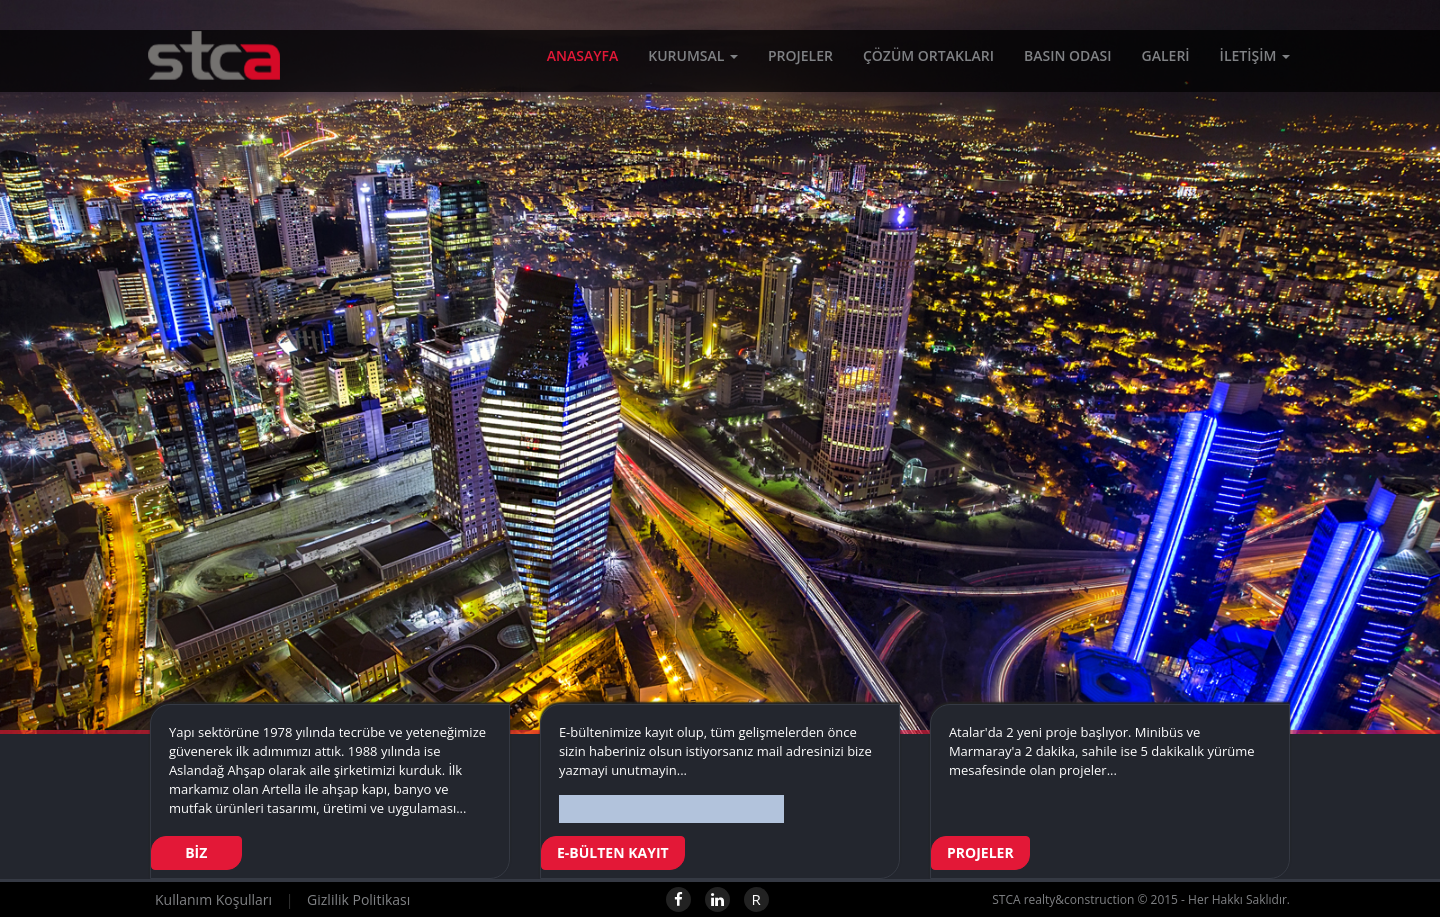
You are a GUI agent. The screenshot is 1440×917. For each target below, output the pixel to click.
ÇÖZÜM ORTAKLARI (928, 59)
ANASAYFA (582, 59)
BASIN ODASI (1068, 59)
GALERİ (1166, 59)
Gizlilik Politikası (358, 899)
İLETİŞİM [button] (1255, 59)
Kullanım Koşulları (213, 899)
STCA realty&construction (202, 75)
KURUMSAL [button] (693, 59)
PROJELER (800, 59)
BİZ (196, 852)
